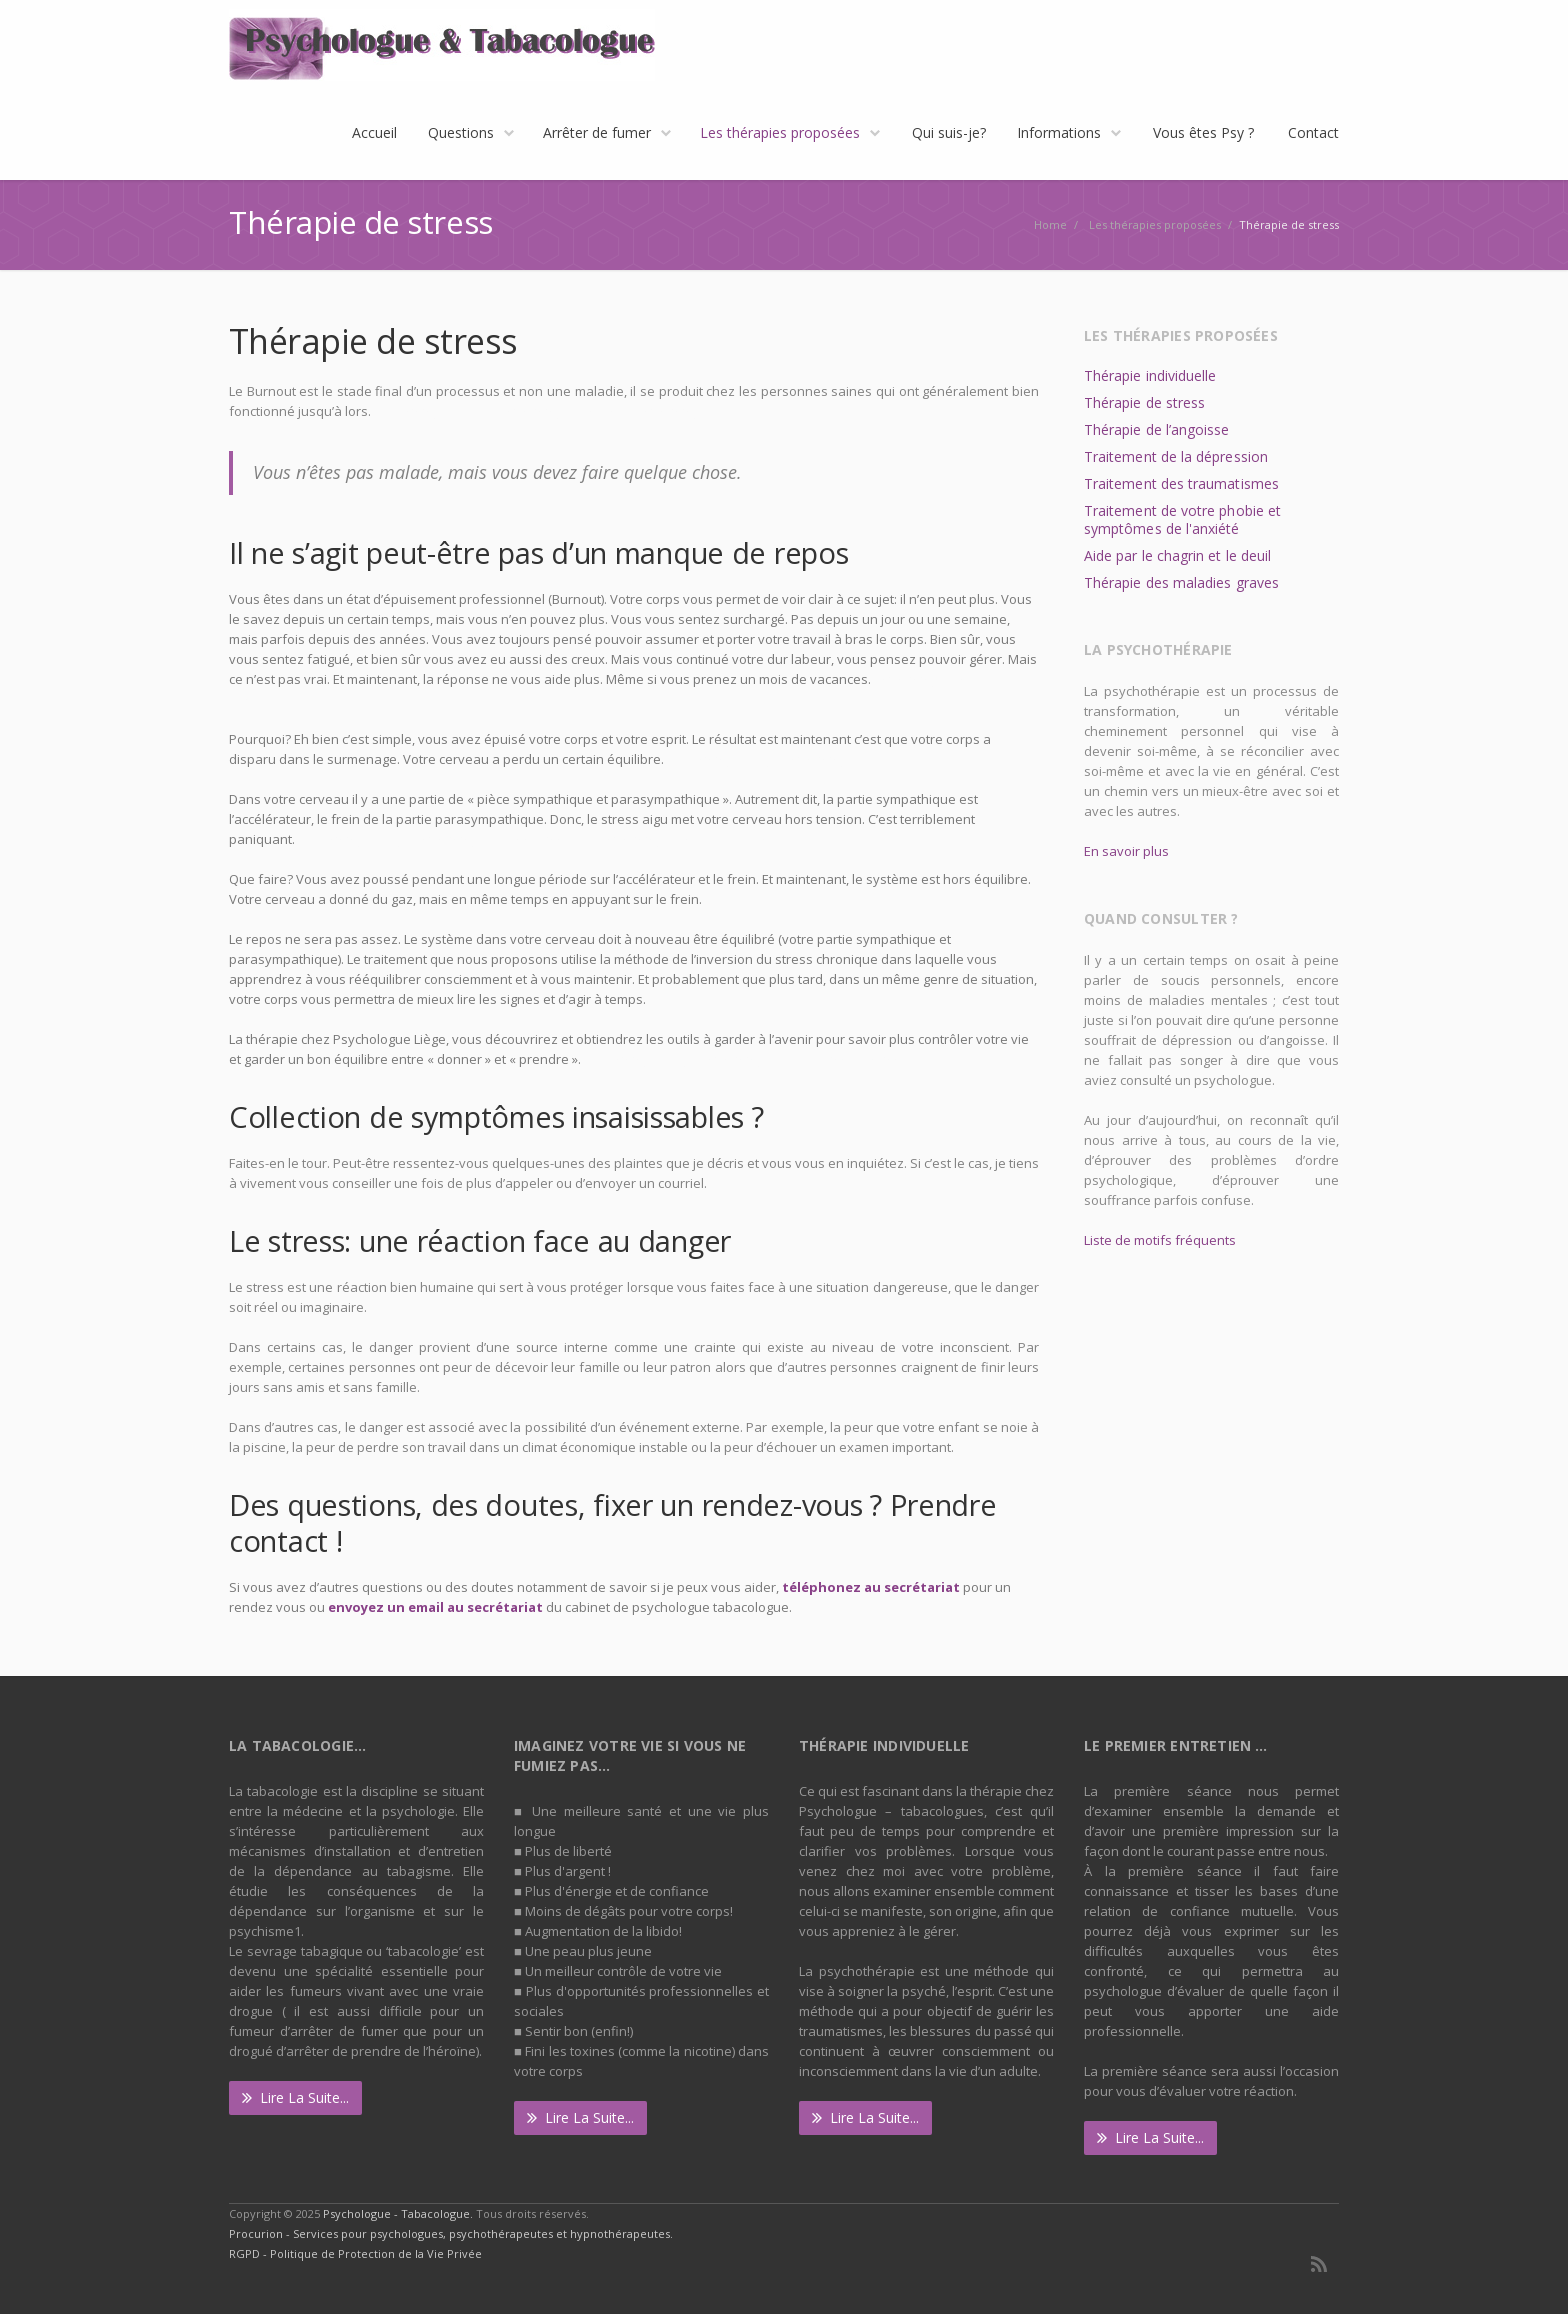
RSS (1319, 2264)
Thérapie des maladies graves (1181, 582)
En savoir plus (1126, 851)
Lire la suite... (295, 2097)
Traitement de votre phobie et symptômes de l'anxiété (1182, 519)
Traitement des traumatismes (1181, 483)
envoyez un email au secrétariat (435, 1607)
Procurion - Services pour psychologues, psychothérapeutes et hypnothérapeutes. (451, 2233)
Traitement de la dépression (1176, 456)
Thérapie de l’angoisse (1157, 429)
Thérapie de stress (1144, 402)
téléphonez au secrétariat (871, 1587)
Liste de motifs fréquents (1160, 1240)
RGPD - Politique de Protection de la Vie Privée (355, 2253)
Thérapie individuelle (1150, 375)
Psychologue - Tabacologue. (399, 2213)
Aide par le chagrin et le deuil (1177, 555)
